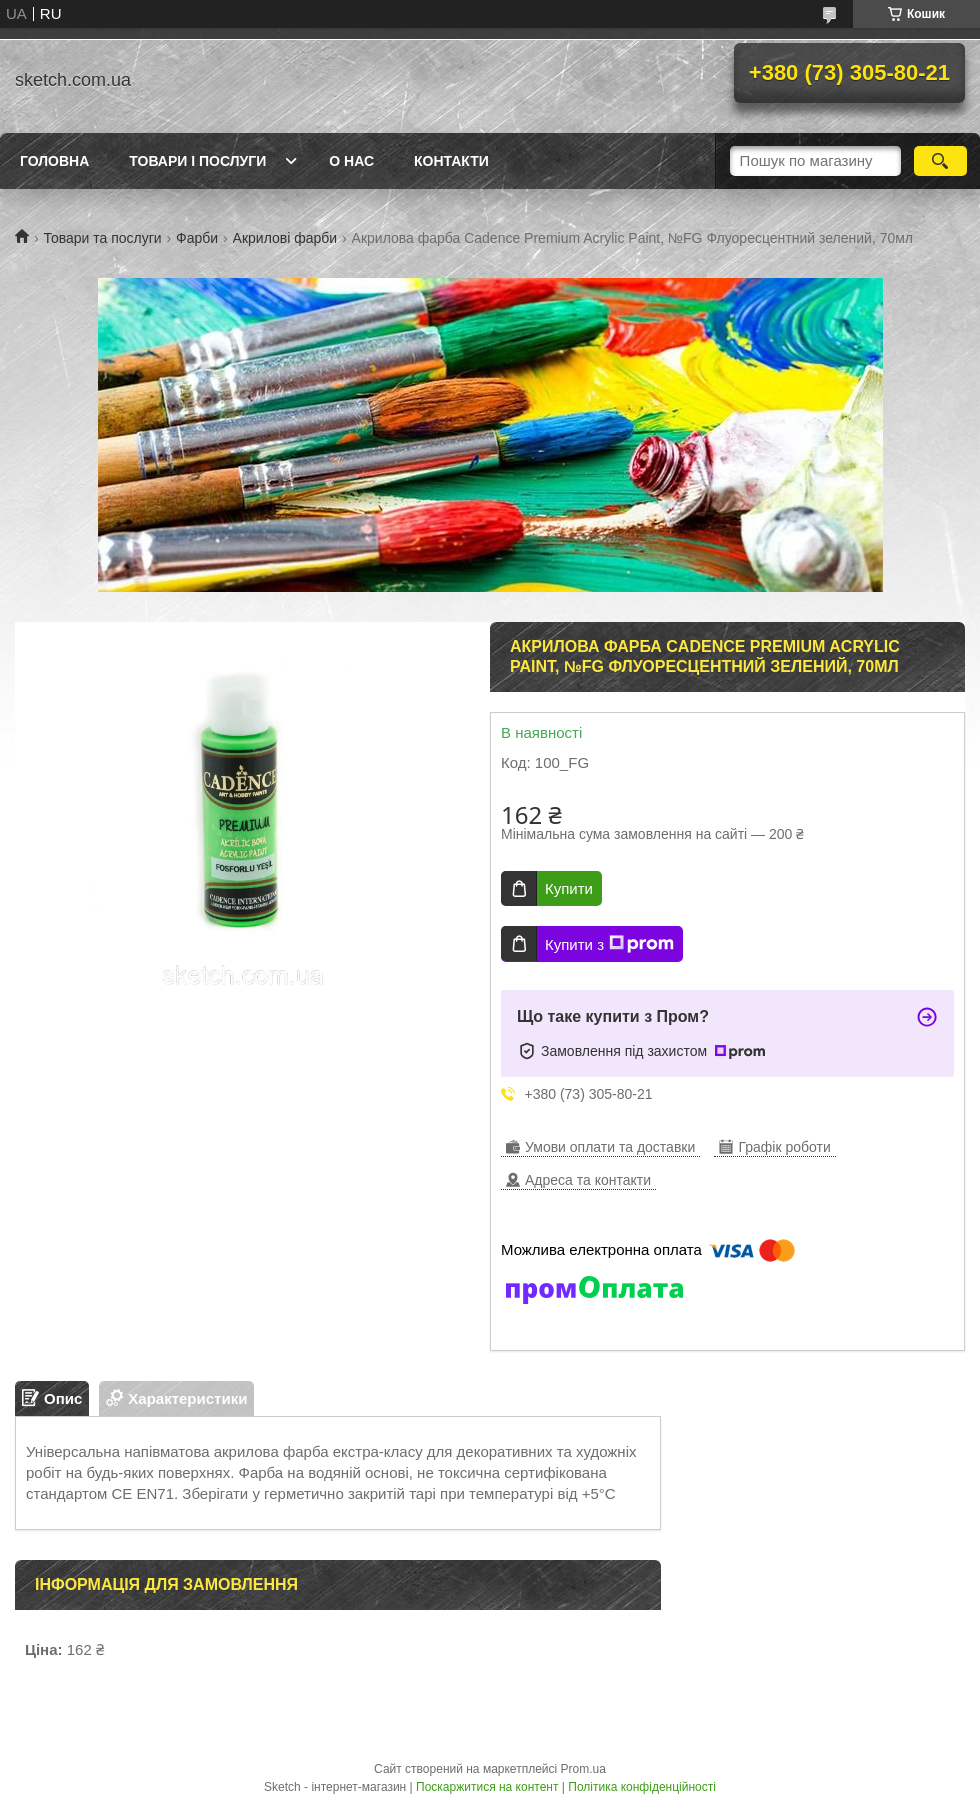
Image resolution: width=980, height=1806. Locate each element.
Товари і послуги (197, 161)
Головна (54, 161)
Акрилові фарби (285, 238)
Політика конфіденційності (642, 1787)
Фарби (197, 238)
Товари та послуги (102, 238)
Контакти (451, 161)
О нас (351, 161)
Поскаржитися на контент (487, 1787)
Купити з (609, 944)
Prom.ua (583, 1769)
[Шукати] (940, 161)
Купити (569, 888)
